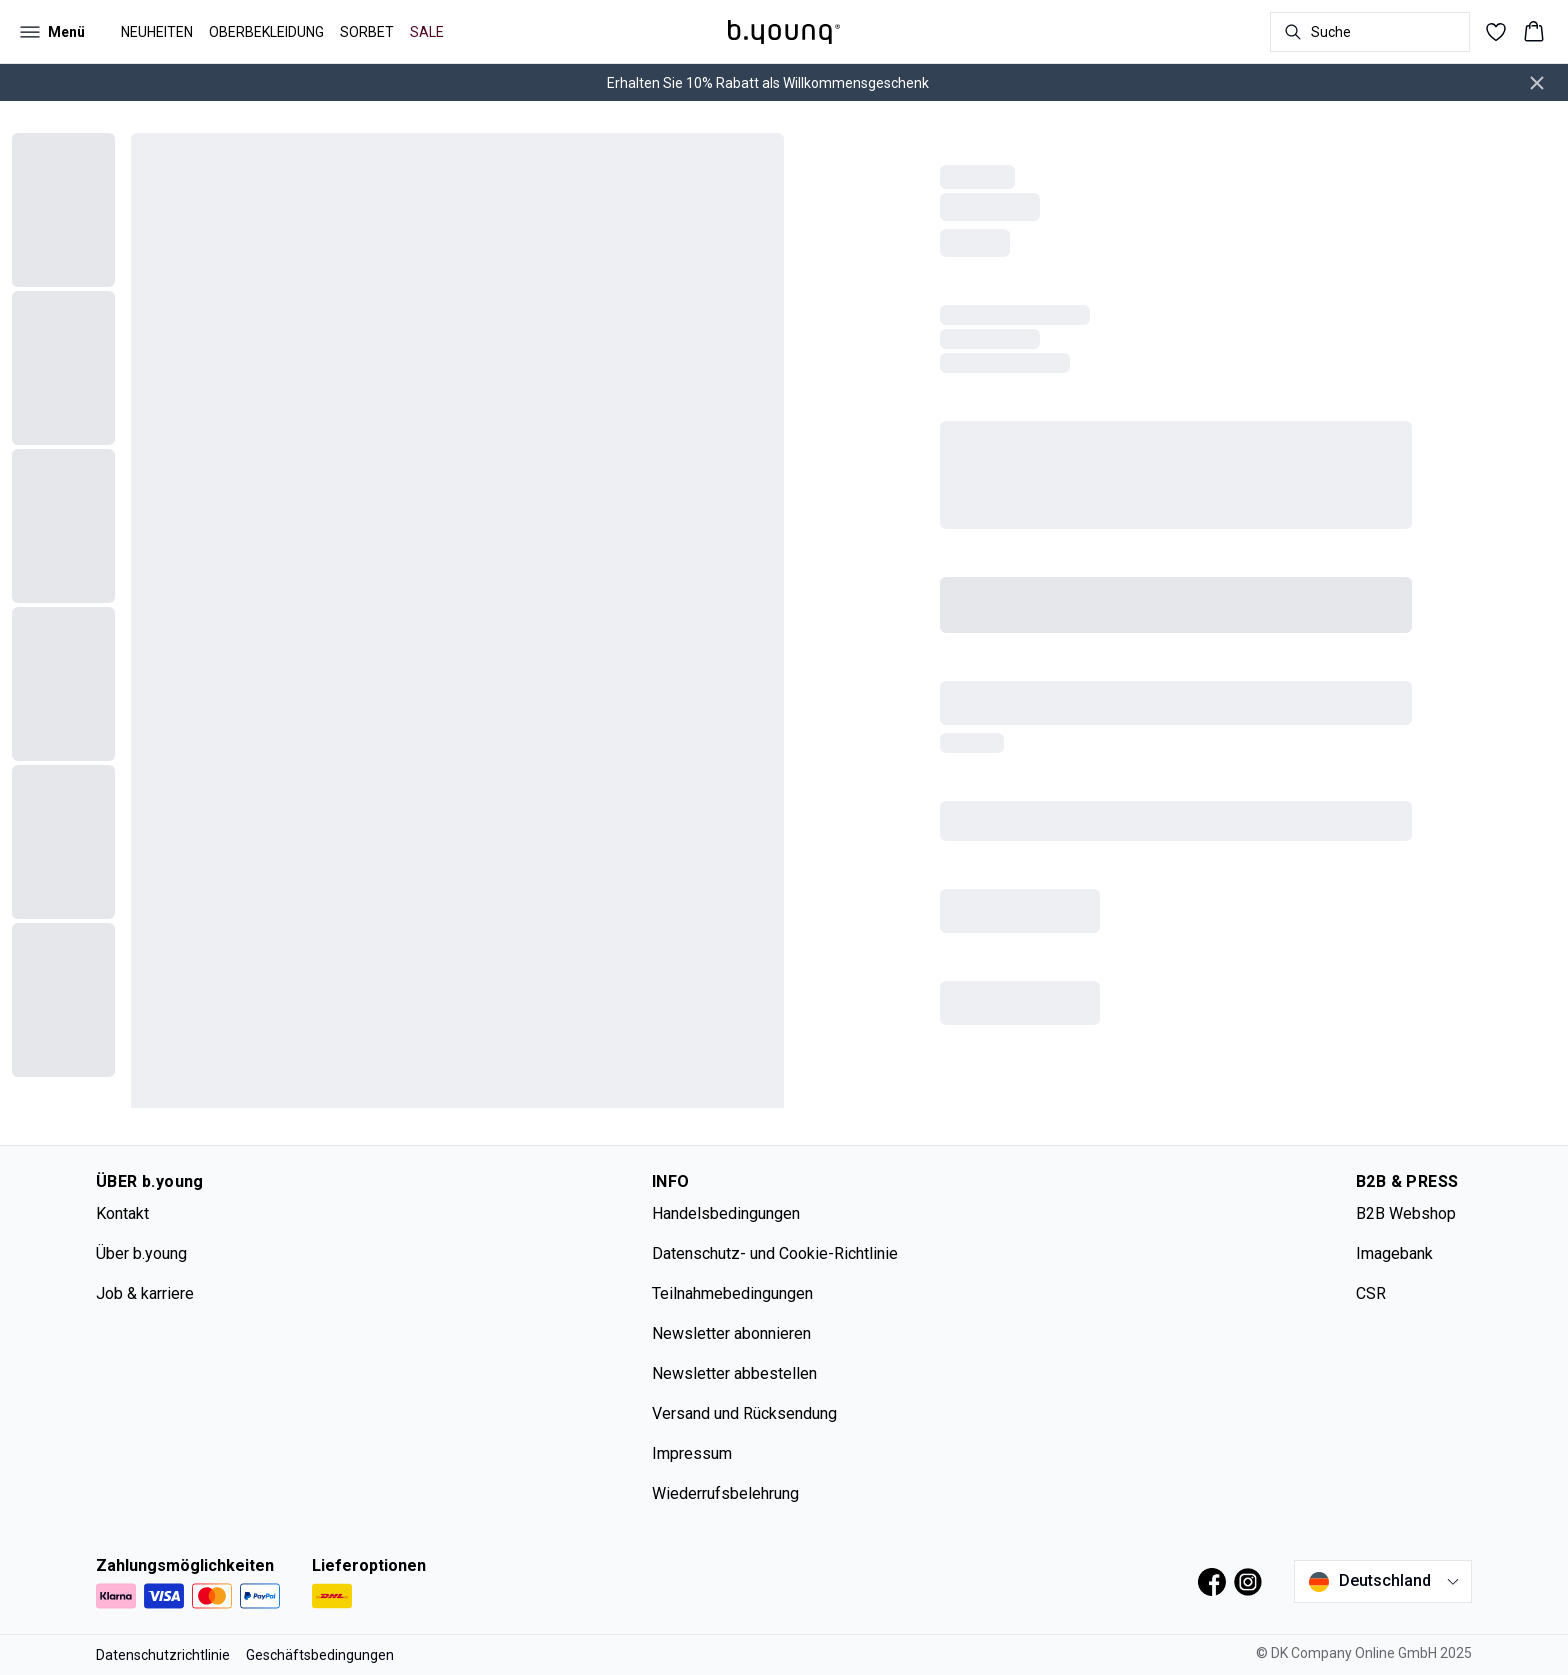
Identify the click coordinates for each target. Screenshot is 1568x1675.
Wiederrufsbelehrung (725, 1493)
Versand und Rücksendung (744, 1413)
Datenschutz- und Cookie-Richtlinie (775, 1253)
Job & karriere (145, 1293)
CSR (1371, 1293)
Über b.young (141, 1253)
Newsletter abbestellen (734, 1373)
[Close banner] (1537, 83)
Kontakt (122, 1213)
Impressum (692, 1453)
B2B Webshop (1406, 1213)
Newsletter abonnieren (731, 1333)
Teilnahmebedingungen (732, 1293)
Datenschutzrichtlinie (163, 1655)
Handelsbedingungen (726, 1213)
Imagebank (1394, 1253)
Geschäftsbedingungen (320, 1655)
